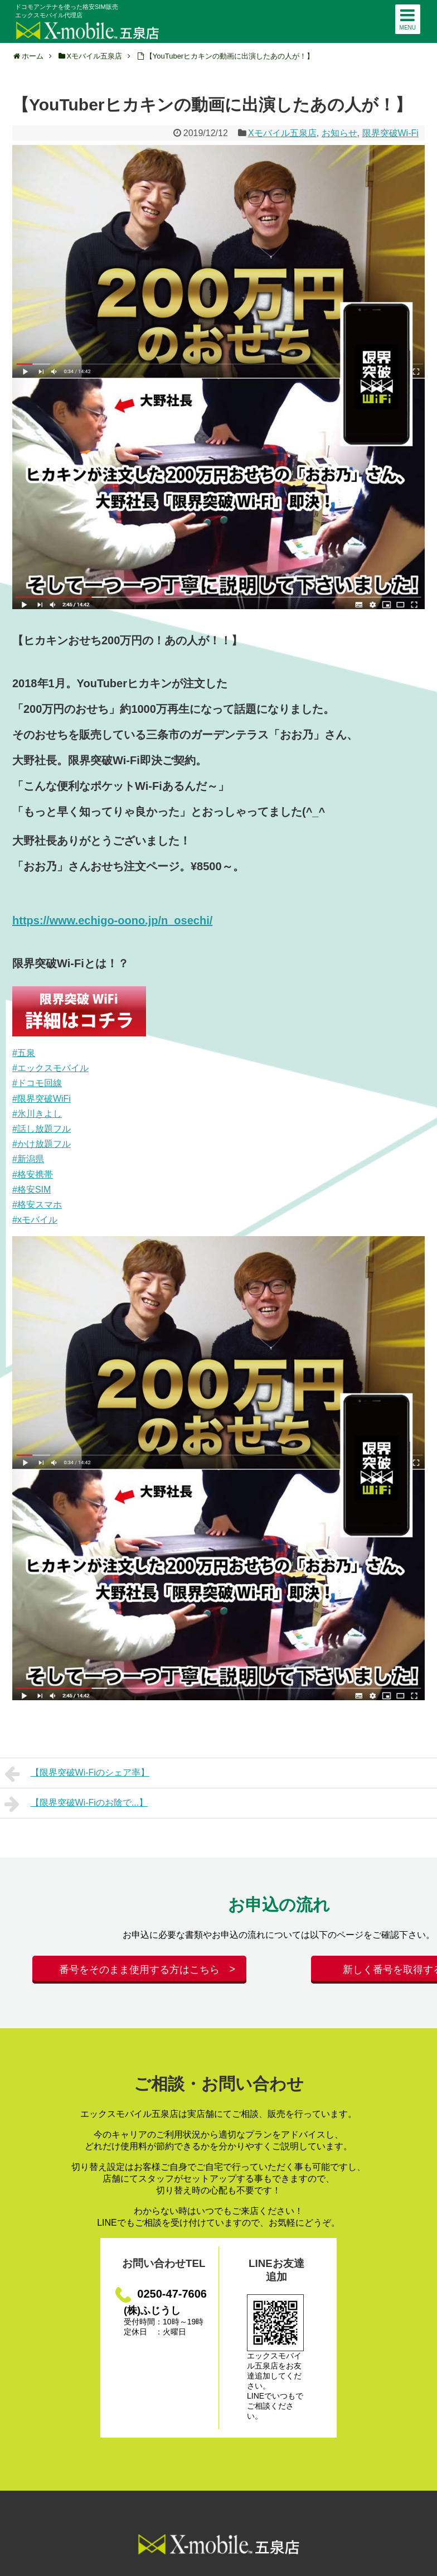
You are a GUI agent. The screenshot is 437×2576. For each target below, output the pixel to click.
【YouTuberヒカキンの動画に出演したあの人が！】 (229, 56)
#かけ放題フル (41, 1144)
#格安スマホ (37, 1204)
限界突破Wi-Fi (390, 133)
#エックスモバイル (50, 1068)
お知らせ (339, 133)
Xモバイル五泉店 (282, 133)
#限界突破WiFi (41, 1098)
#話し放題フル (41, 1128)
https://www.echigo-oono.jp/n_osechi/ (112, 920)
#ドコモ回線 (37, 1083)
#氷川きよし (37, 1113)
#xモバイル (34, 1219)
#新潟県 (28, 1159)
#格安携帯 (32, 1174)
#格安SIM (31, 1189)
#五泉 (23, 1053)
